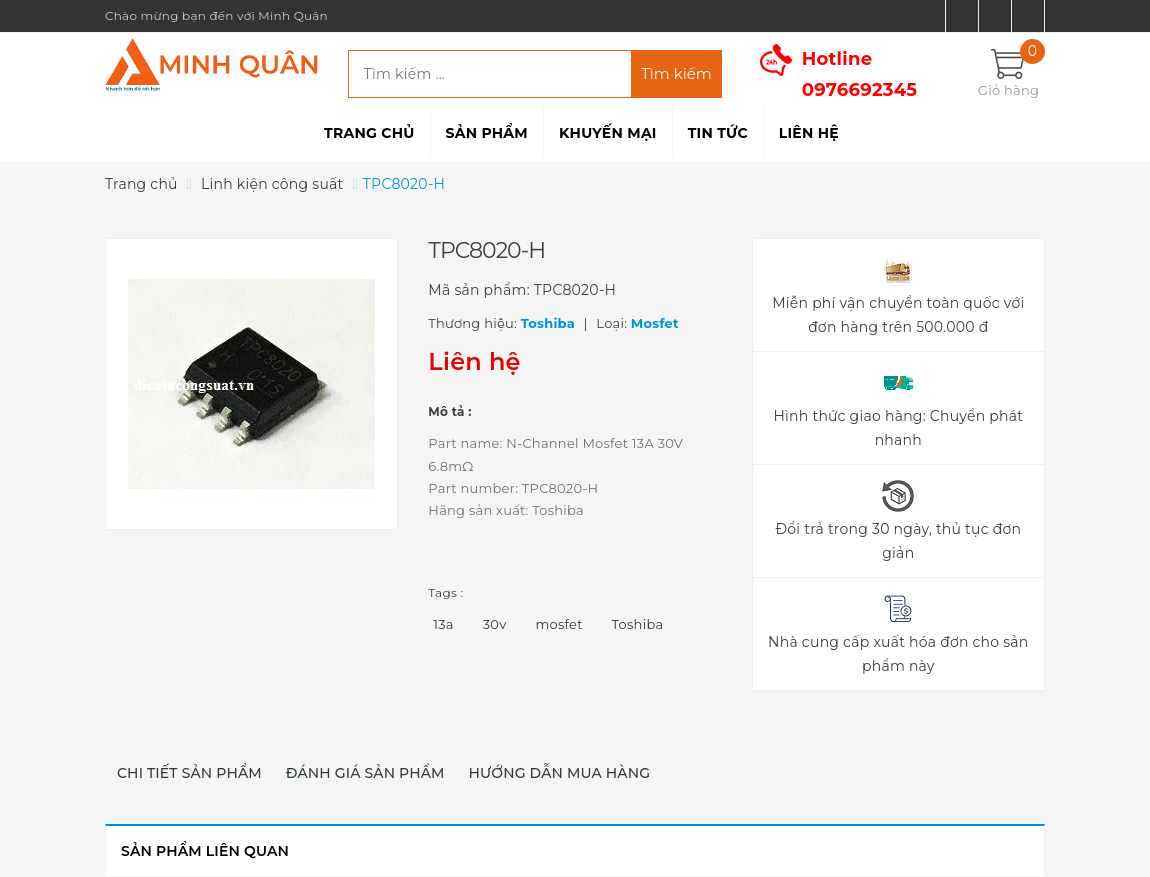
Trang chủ (369, 133)
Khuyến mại (608, 133)
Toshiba (638, 624)
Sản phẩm (487, 133)
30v (495, 624)
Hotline (860, 74)
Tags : (445, 592)
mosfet (558, 624)
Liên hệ (809, 133)
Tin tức (718, 133)
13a (443, 624)
